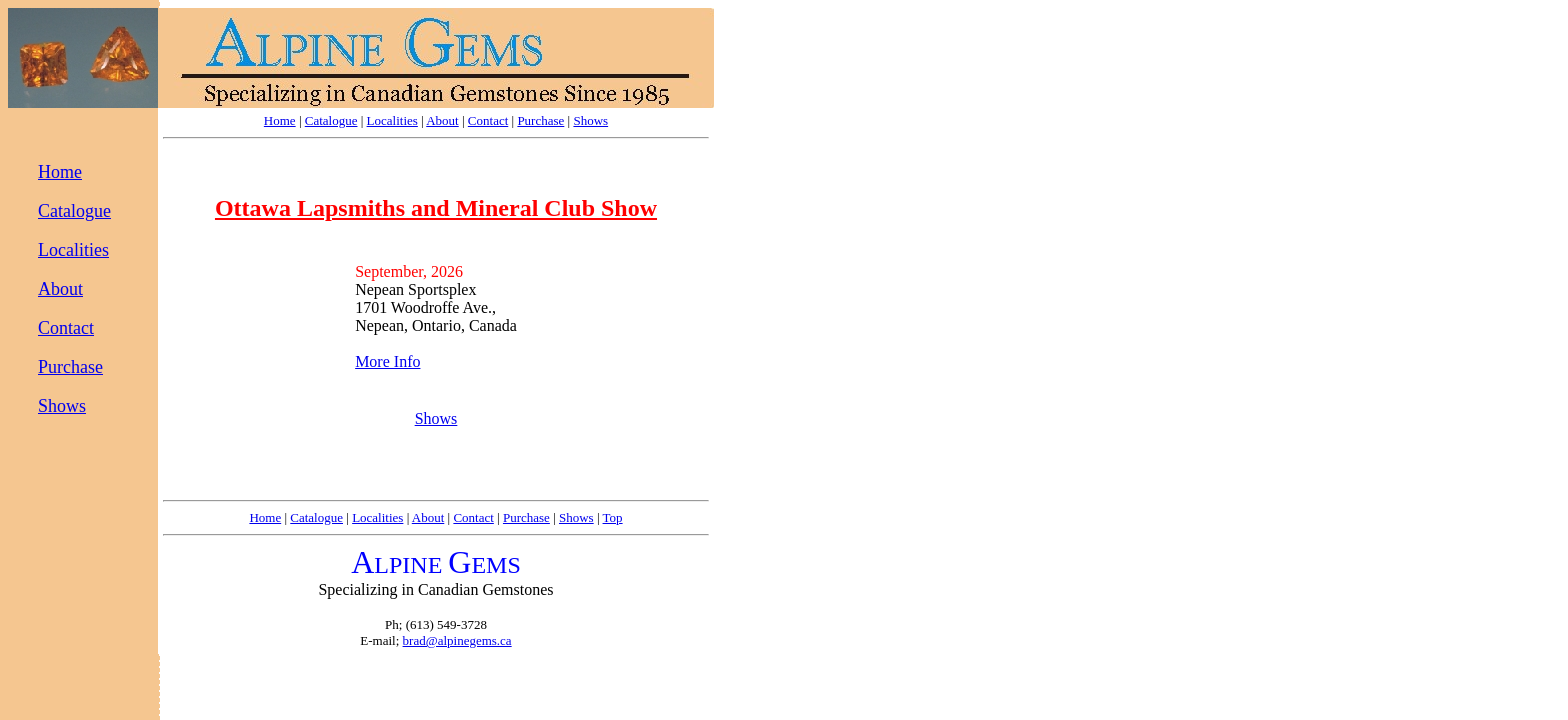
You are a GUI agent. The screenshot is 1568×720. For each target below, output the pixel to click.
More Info (387, 361)
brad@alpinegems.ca (457, 640)
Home (280, 120)
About (442, 120)
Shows (590, 120)
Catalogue (331, 120)
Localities (392, 120)
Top (613, 517)
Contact (488, 120)
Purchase (540, 120)
